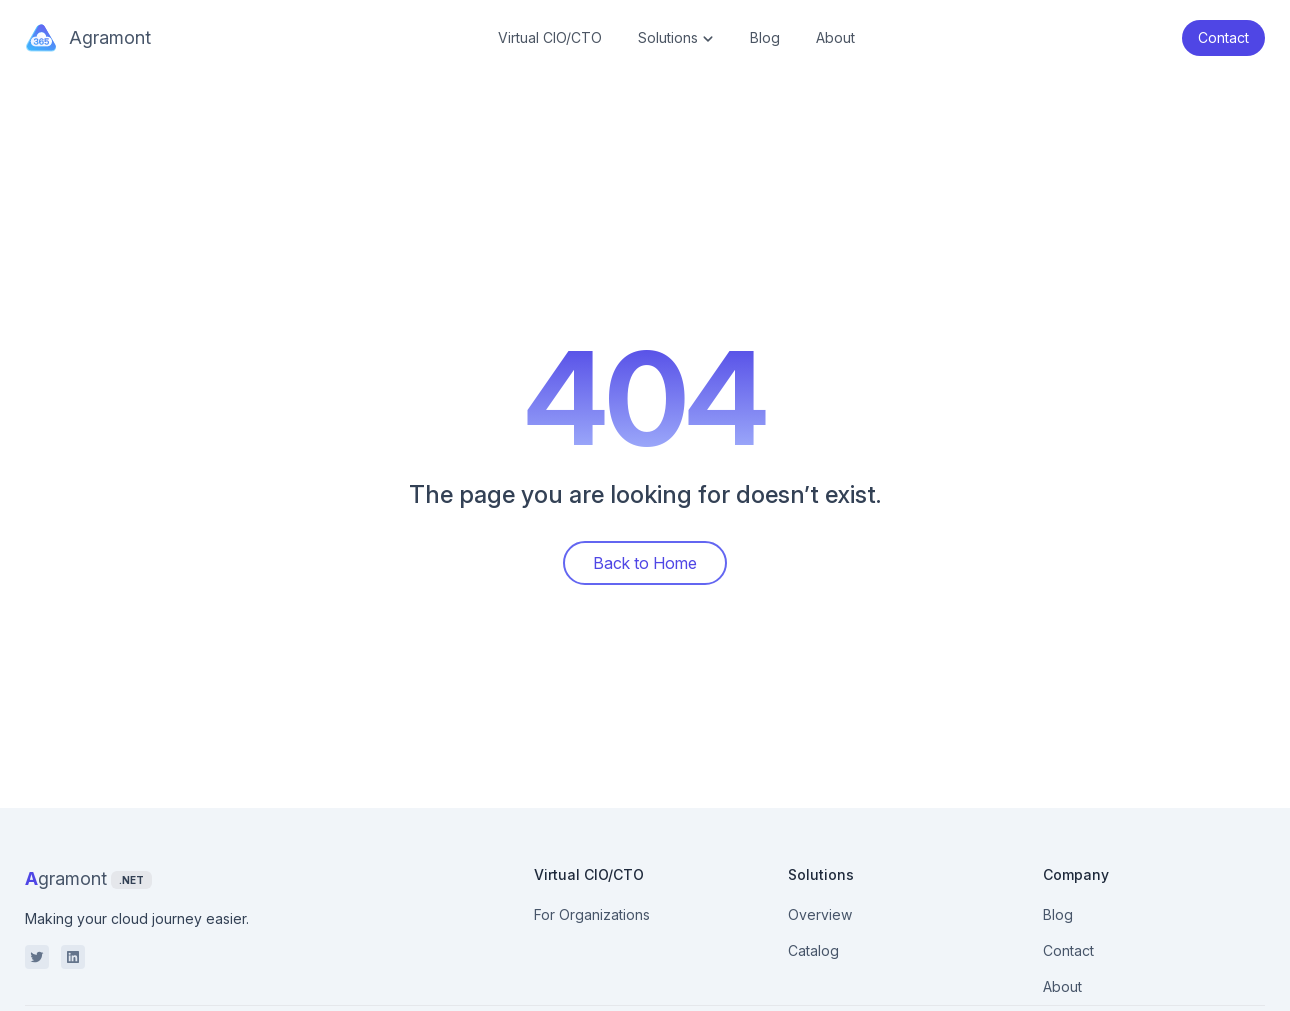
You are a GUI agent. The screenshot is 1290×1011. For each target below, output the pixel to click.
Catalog (813, 950)
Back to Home (645, 563)
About (835, 37)
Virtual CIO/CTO (550, 37)
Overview (820, 914)
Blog (765, 37)
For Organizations (592, 914)
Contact (1068, 950)
